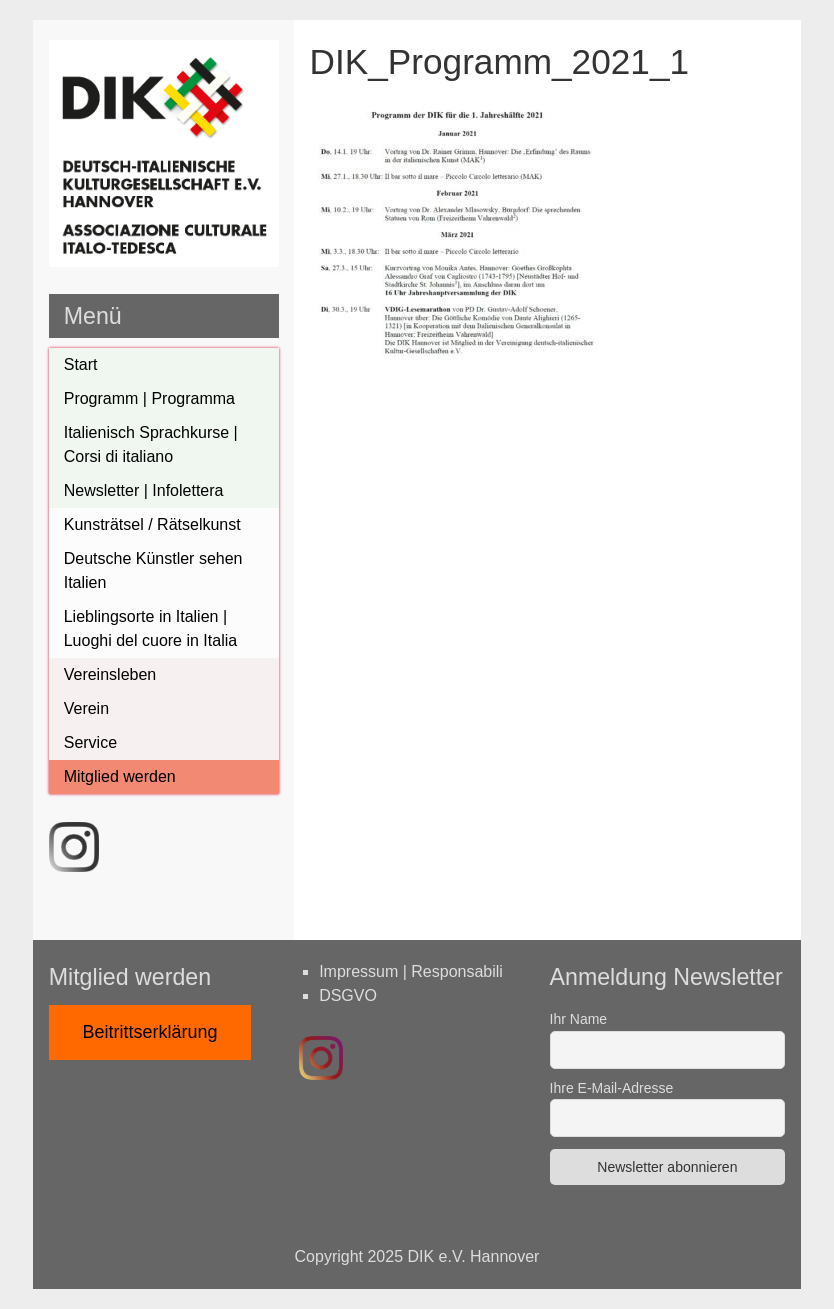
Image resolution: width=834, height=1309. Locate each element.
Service (90, 742)
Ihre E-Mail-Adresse (612, 1088)
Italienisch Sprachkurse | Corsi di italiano (151, 444)
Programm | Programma (149, 398)
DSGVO (348, 995)
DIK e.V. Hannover (474, 1256)
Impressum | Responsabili (411, 971)
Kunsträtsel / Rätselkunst (152, 524)
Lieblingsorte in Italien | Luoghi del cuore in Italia (150, 628)
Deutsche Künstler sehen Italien (153, 570)
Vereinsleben (110, 674)
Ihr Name (579, 1019)
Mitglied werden (120, 776)
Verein (86, 708)
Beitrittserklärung (150, 1032)
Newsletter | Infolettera (144, 490)
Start (81, 364)
